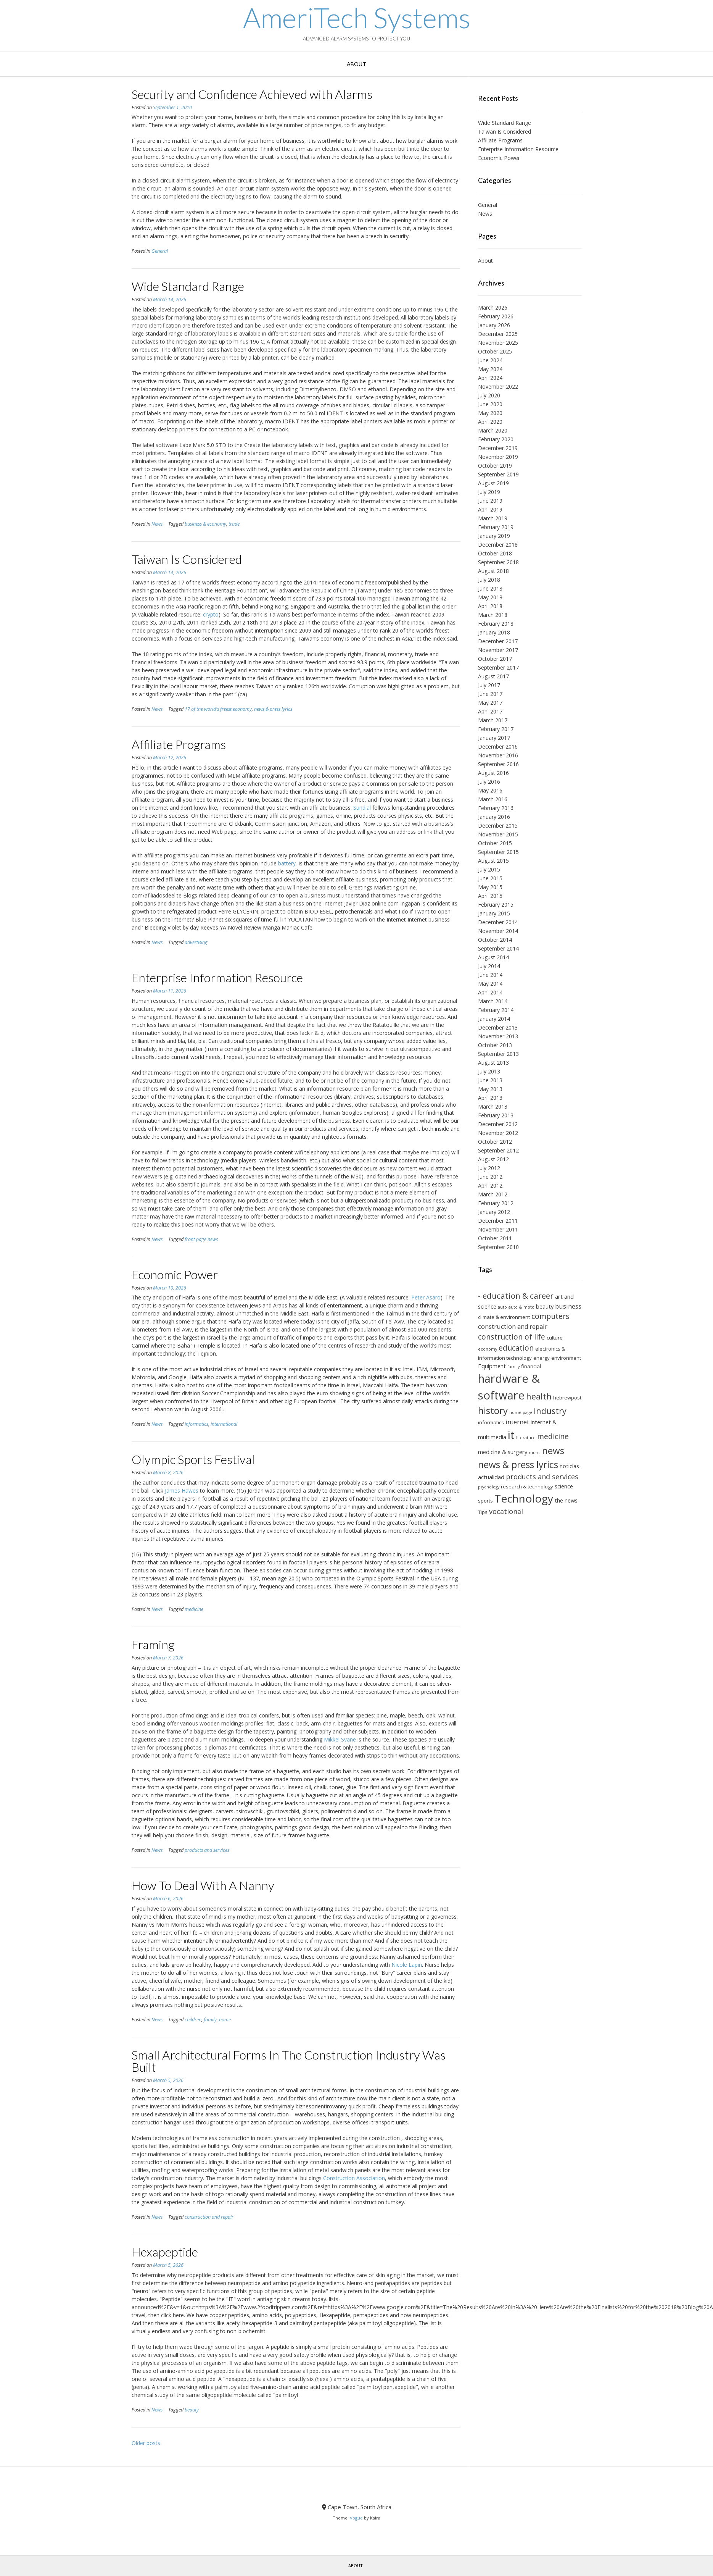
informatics (196, 1424)
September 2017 (498, 667)
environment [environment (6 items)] (566, 1357)
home (225, 2019)
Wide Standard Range (188, 286)
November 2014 (498, 931)
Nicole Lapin (406, 1964)
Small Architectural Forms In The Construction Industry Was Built (289, 2060)
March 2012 (492, 1194)
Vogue (356, 2518)
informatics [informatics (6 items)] (491, 1422)
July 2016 (489, 781)
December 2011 (498, 1220)
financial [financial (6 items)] (531, 1366)
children (193, 2019)
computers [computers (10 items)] (550, 1316)
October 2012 (495, 1141)
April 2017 (490, 711)
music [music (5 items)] (535, 1452)
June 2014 (490, 974)
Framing (153, 1644)
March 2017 (492, 720)
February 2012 (495, 1203)
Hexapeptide (165, 2251)
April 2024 (490, 377)
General (159, 251)
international (224, 1424)
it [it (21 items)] (511, 1435)
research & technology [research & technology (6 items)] (527, 1486)
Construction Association (354, 2178)
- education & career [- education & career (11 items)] (516, 1295)
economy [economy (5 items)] (487, 1349)
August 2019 (493, 483)
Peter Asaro (426, 1297)
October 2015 (495, 843)
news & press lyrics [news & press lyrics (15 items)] (518, 1464)
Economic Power (175, 1274)
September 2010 (498, 1247)
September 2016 (498, 764)
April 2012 (490, 1185)
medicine (194, 1609)
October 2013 (495, 1045)
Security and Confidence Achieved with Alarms (252, 94)
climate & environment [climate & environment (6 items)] (504, 1317)
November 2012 (498, 1132)
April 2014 (490, 992)
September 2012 (498, 1150)
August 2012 (493, 1159)
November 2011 (498, 1229)
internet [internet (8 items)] (517, 1422)
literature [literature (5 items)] (526, 1437)
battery (287, 863)
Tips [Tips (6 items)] (483, 1512)
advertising (196, 942)
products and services (207, 1850)
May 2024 (490, 369)
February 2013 (495, 1115)
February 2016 (495, 808)
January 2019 (494, 535)
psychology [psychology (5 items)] (488, 1487)
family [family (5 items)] (513, 1366)
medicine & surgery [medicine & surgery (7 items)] (502, 1452)
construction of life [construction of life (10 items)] (511, 1337)
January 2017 (494, 737)
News (157, 524)
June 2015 (490, 878)
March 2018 (492, 614)
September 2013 (498, 1053)
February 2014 (495, 1010)
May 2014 (490, 983)
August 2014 (493, 957)
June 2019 (490, 500)
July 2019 (489, 492)
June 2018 (490, 588)
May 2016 (490, 790)
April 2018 (490, 606)
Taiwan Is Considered (187, 559)
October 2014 (495, 939)
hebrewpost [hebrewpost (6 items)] (567, 1397)
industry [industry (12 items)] (550, 1410)
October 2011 (495, 1238)
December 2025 (498, 333)
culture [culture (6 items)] (555, 1337)
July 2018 (489, 579)
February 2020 (495, 439)
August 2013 (493, 1062)
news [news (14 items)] (553, 1450)
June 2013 (490, 1080)
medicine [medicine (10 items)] (553, 1436)
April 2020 (490, 421)
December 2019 (498, 448)
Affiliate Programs (179, 744)
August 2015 (493, 860)
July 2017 (489, 685)
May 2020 (490, 412)
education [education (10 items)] (516, 1348)
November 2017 (498, 650)
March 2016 (492, 799)
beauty (192, 2410)
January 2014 (494, 1018)
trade (234, 524)
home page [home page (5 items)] (520, 1412)
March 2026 (492, 307)
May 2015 (490, 887)
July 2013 (489, 1071)
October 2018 (495, 553)
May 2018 (490, 597)
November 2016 (498, 755)
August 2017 (493, 676)
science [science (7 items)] (564, 1486)
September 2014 (498, 948)
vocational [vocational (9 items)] (506, 1511)
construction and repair (209, 2217)
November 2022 (498, 386)
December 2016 (498, 746)
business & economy (205, 524)
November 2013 (498, 1036)
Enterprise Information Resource (217, 977)
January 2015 (494, 913)
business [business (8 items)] (568, 1306)
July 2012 (489, 1168)
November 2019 (498, 456)
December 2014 (498, 922)
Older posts (146, 2443)
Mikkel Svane (340, 1739)
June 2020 (490, 404)
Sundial (362, 807)
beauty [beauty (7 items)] (545, 1306)
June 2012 (490, 1176)
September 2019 (498, 474)
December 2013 (498, 1027)
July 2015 (489, 869)
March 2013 (492, 1106)
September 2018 (498, 562)
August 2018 (493, 571)
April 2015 (490, 895)
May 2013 (490, 1089)
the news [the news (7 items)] (566, 1500)
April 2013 (490, 1097)
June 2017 (490, 693)
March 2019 (492, 518)
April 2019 (490, 509)
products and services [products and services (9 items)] (542, 1476)
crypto (211, 614)
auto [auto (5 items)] (502, 1307)
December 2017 (498, 641)
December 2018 (498, 544)
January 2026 (494, 325)
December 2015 (498, 825)
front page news (201, 1239)
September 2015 (498, 851)
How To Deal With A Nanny (203, 1885)
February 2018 (495, 623)
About (356, 64)
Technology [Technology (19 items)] (523, 1498)
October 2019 (495, 465)
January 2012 (494, 1211)
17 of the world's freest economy (218, 709)
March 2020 (492, 430)
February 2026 (495, 316)
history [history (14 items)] (493, 1410)
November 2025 (498, 342)
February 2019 (495, 527)
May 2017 (490, 702)
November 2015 (498, 834)
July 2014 (489, 966)
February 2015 (495, 904)
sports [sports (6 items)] (485, 1500)
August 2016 (493, 772)
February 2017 (495, 729)
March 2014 (492, 1001)
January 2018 (494, 632)
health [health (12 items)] (539, 1396)
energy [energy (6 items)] (541, 1357)
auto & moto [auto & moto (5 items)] (521, 1307)
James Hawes (181, 1490)
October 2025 (495, 351)
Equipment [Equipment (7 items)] (492, 1366)
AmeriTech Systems (356, 17)
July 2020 (489, 395)
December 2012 (498, 1124)
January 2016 (494, 816)
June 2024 (490, 360)
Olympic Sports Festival (193, 1459)
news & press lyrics (273, 709)
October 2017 (495, 658)
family (210, 2019)
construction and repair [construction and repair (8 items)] (512, 1326)
